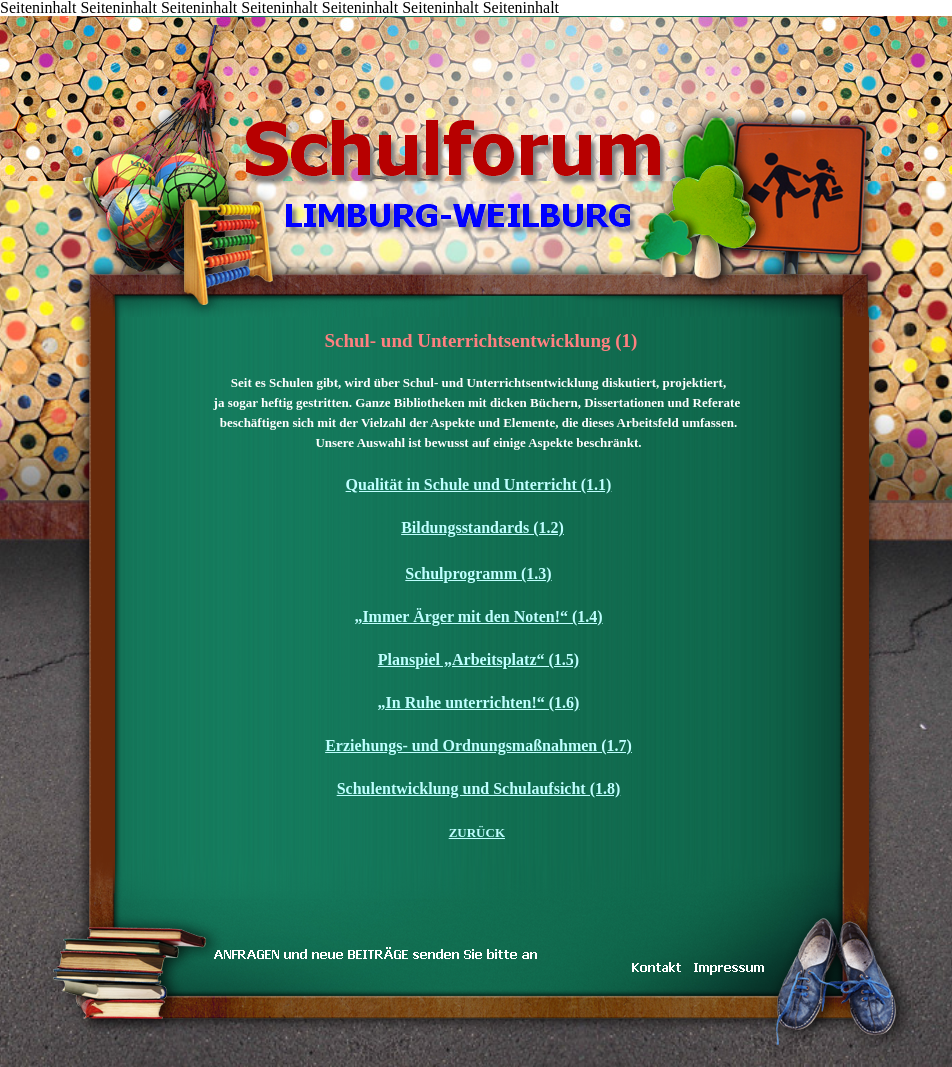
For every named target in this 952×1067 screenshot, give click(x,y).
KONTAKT (157, 17)
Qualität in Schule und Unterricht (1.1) (479, 484)
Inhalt (67, 17)
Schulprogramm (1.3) (478, 573)
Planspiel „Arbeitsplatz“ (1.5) (478, 659)
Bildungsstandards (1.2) (482, 527)
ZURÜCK (477, 832)
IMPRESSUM (307, 17)
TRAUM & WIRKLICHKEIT (187, 17)
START (37, 17)
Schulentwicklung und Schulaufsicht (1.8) (479, 788)
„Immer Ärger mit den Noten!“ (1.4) (478, 616)
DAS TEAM (247, 17)
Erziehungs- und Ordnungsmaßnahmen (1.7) (478, 745)
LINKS (277, 17)
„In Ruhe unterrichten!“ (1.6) (479, 702)
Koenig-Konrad (337, 17)
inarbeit (217, 17)
